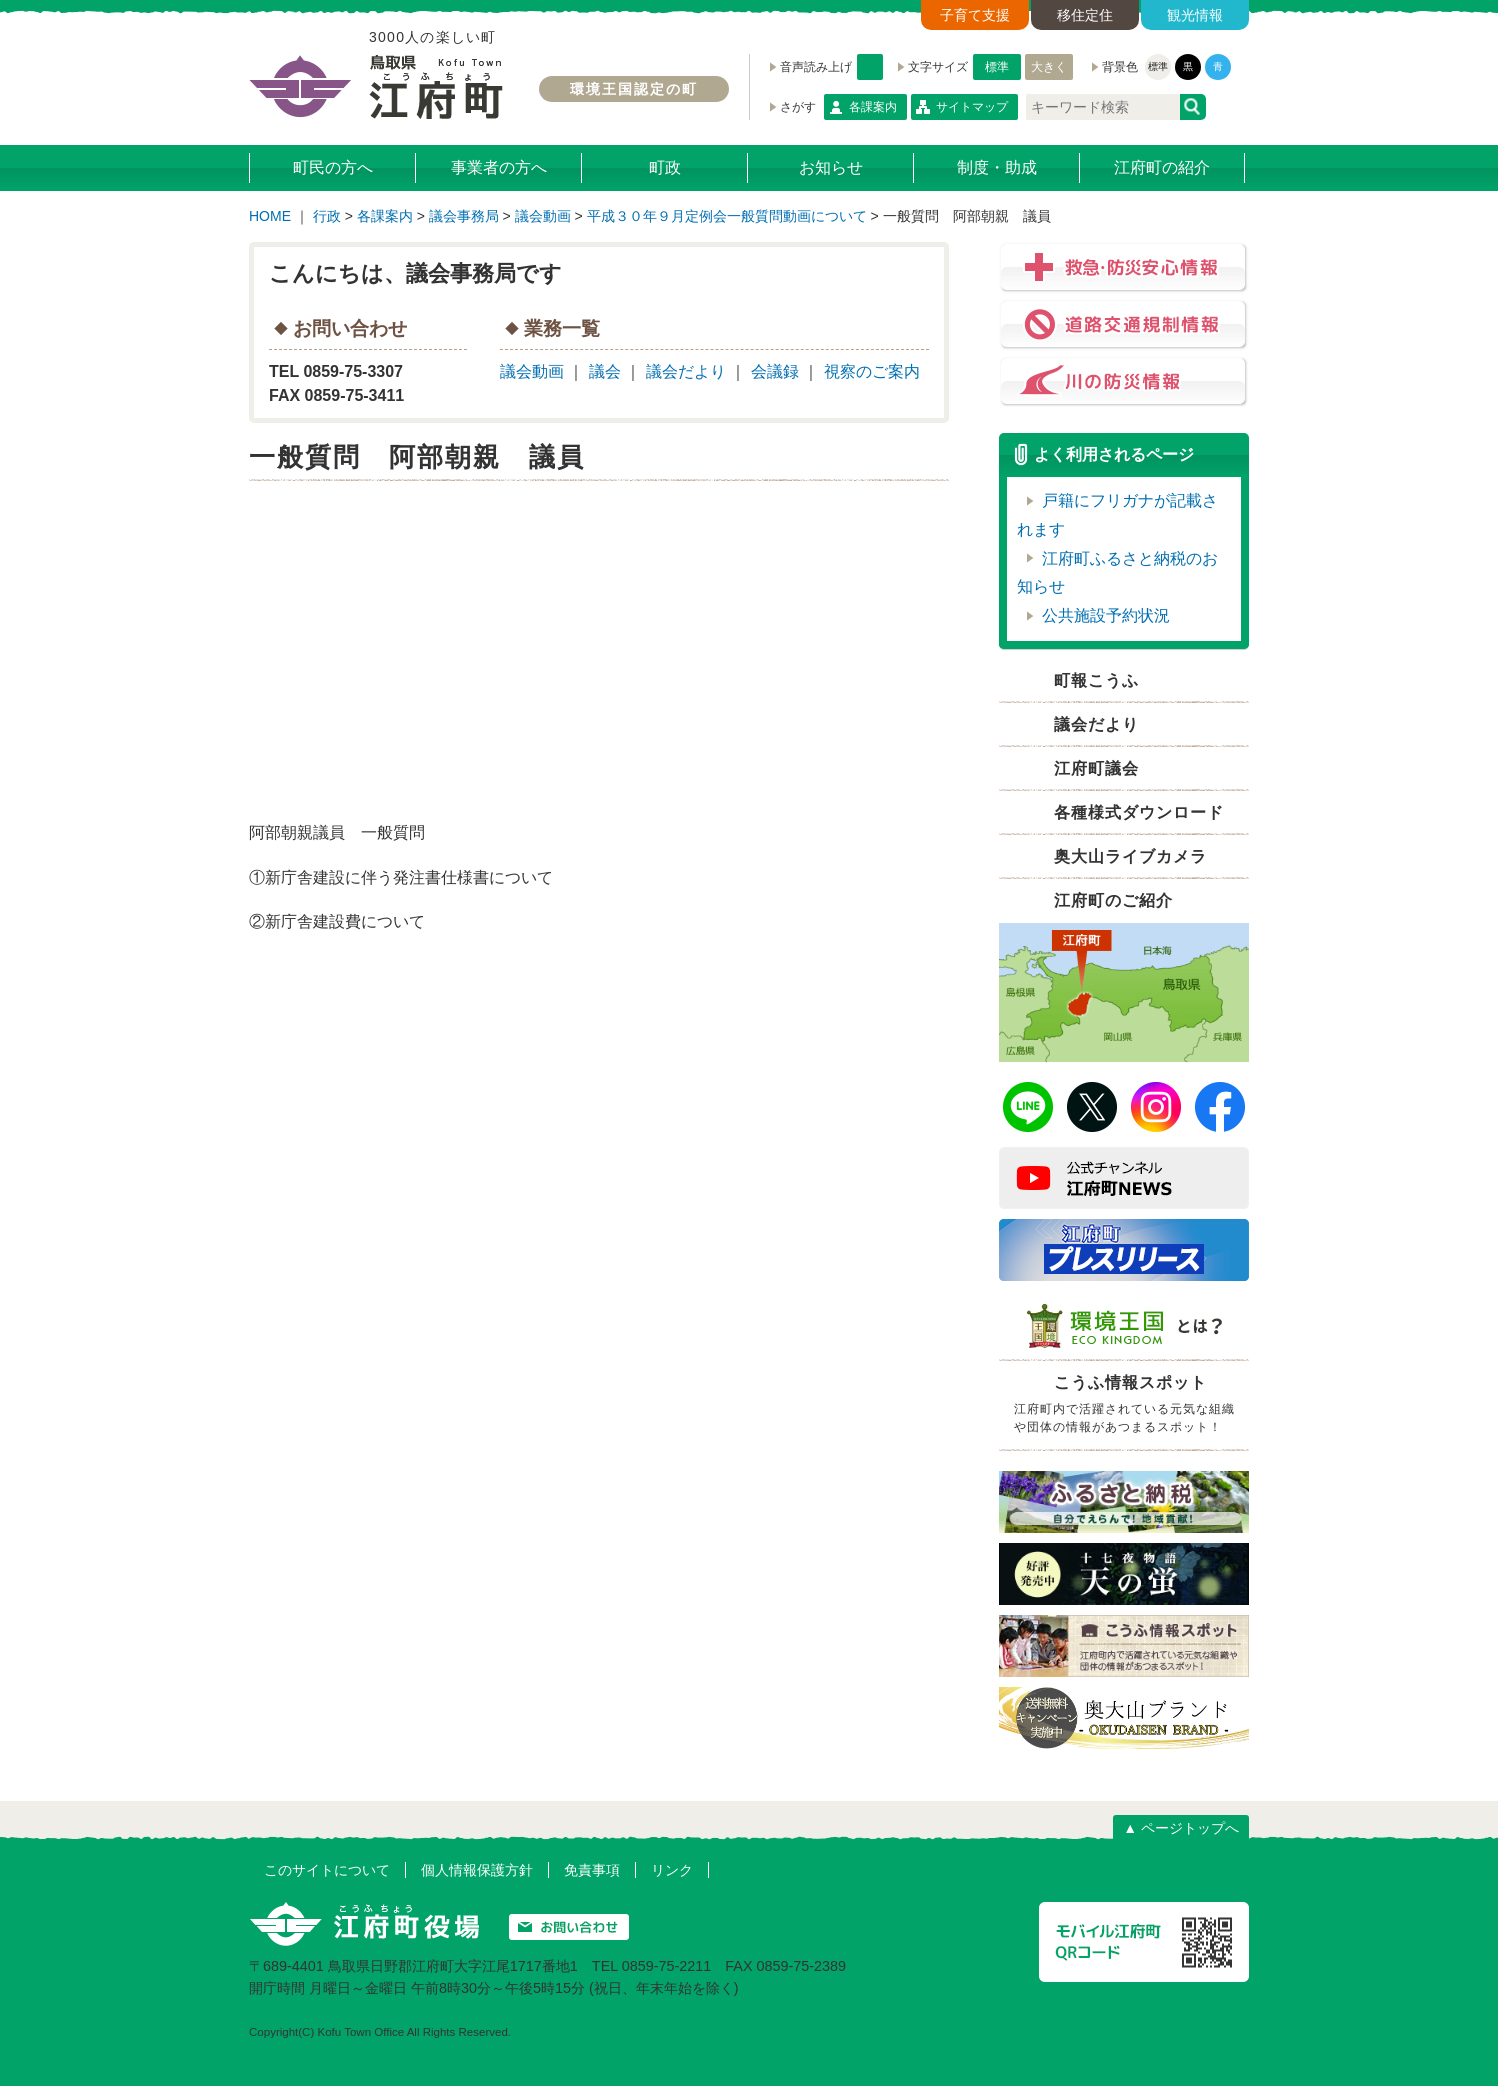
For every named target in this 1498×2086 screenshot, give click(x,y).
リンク (672, 1870)
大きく (1049, 67)
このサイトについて (327, 1870)
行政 (327, 216)
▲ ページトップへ (1181, 1828)
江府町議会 (1096, 768)
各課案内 (873, 107)
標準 (997, 67)
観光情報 (1195, 15)
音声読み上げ (870, 67)
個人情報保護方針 (477, 1870)
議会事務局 (464, 216)
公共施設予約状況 (1106, 615)
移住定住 (1085, 15)
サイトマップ (972, 107)
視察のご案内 (872, 371)
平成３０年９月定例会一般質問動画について (727, 216)
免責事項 (592, 1870)
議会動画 (543, 216)
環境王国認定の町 (634, 89)
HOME (270, 216)
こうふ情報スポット (1129, 1407)
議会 (605, 371)
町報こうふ (1096, 680)
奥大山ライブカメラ (1130, 856)
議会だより (686, 371)
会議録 (775, 371)
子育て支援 (975, 15)
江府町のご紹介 (1113, 900)
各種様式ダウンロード (1139, 812)
